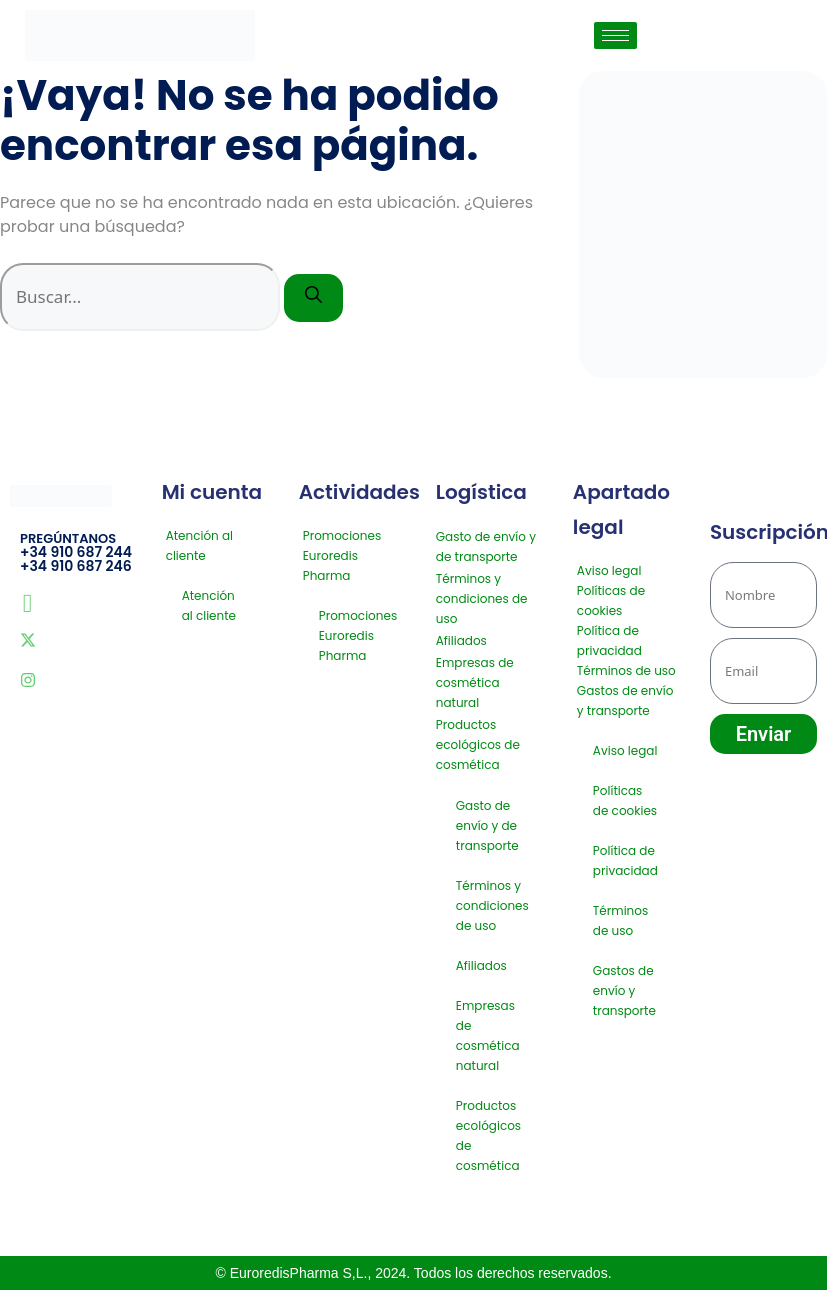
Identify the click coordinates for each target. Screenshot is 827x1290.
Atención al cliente (199, 545)
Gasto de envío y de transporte (486, 546)
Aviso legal (609, 570)
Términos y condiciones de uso (482, 598)
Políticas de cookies (611, 600)
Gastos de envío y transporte (625, 700)
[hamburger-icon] (615, 35)
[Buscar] (313, 298)
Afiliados (461, 640)
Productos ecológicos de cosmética (478, 744)
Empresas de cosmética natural (475, 682)
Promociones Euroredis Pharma (342, 555)
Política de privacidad (609, 640)
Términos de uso (626, 670)
